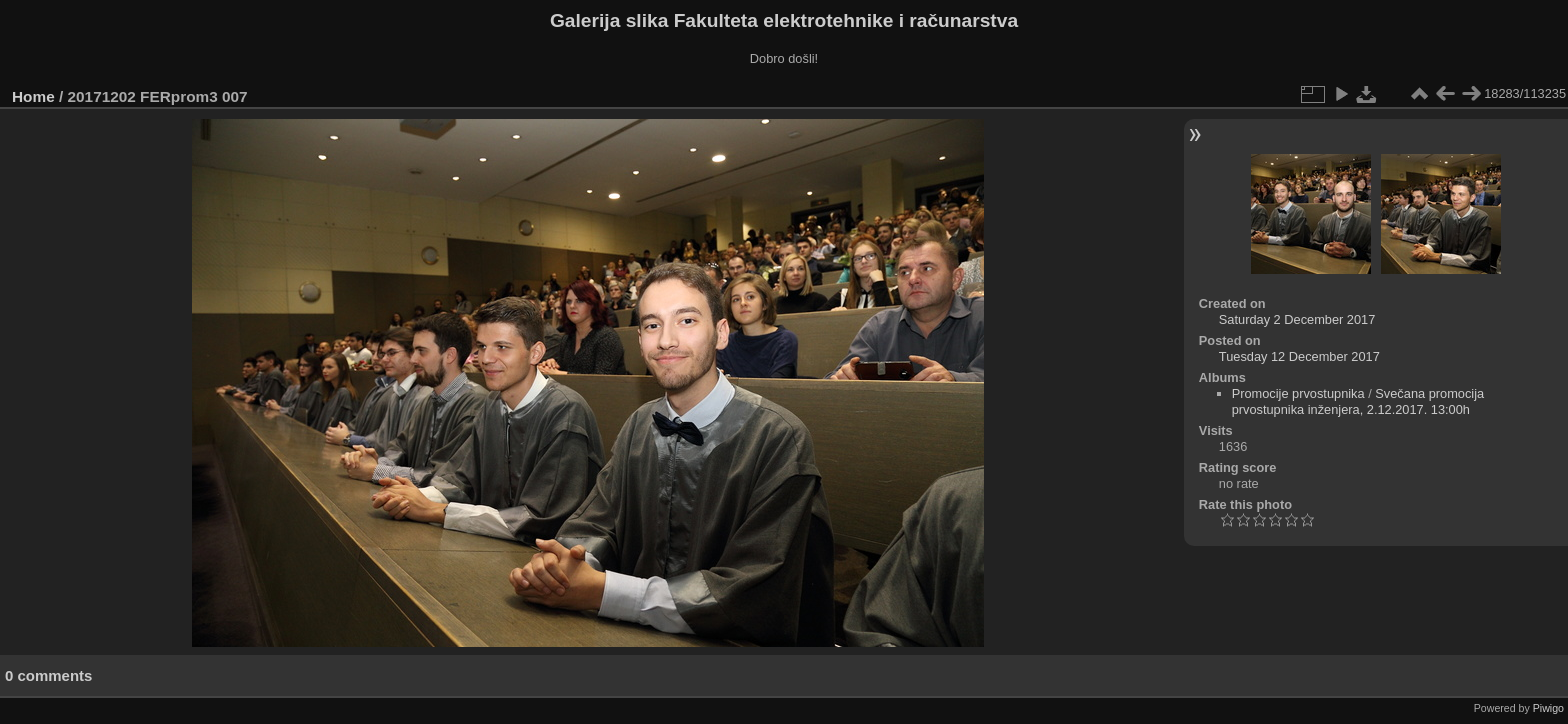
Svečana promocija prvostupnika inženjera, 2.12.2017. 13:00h (1358, 401)
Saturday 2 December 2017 (1297, 319)
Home (33, 96)
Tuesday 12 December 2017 (1299, 356)
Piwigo (1548, 708)
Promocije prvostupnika (1298, 393)
